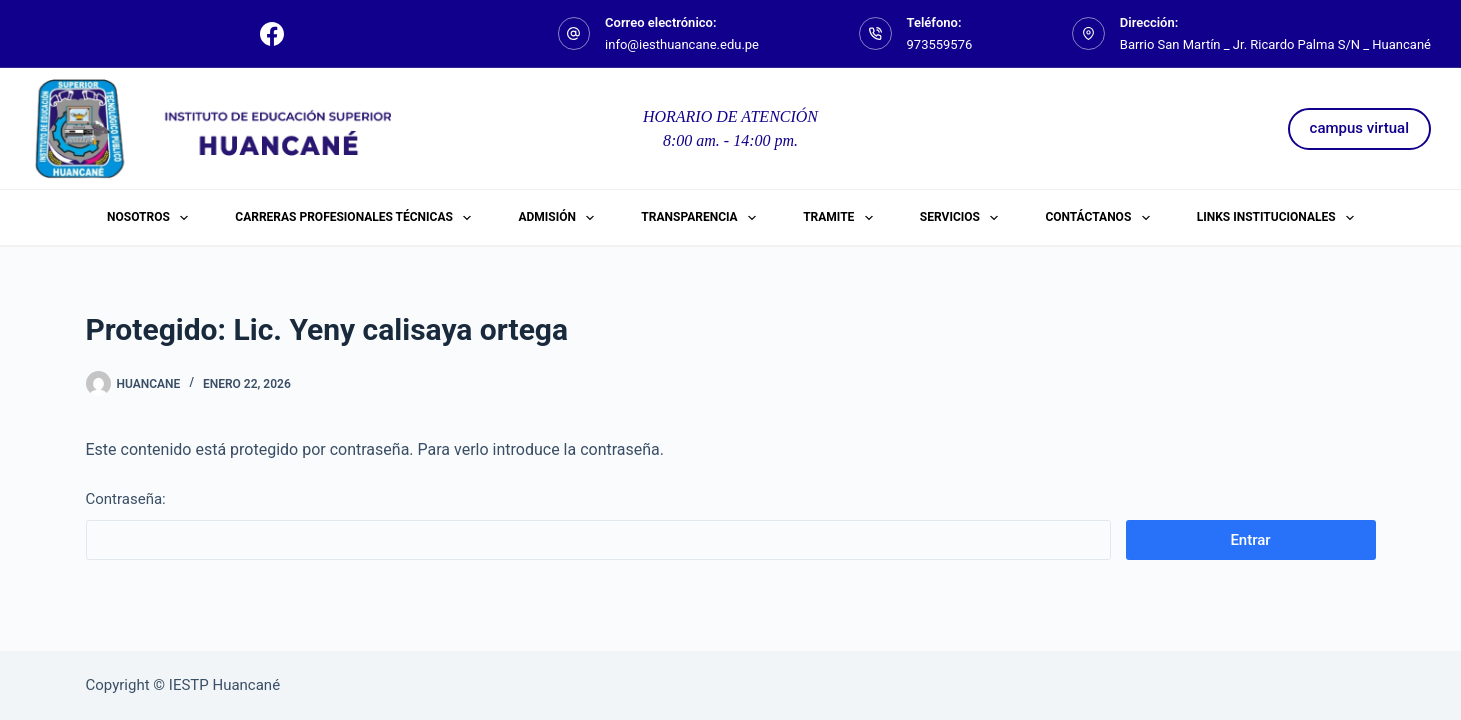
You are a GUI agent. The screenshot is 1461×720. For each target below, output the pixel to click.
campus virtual (1359, 128)
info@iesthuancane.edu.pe (682, 44)
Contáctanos (1101, 218)
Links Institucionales (1279, 218)
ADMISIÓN (560, 218)
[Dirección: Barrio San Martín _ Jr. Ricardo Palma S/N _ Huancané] (1088, 33)
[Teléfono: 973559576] (875, 33)
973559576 (940, 44)
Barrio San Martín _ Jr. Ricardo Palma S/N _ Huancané (1275, 44)
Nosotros (151, 218)
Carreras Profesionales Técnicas (357, 218)
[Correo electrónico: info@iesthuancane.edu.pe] (574, 33)
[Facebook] (272, 34)
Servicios (963, 218)
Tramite (842, 218)
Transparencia (702, 218)
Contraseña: (598, 525)
